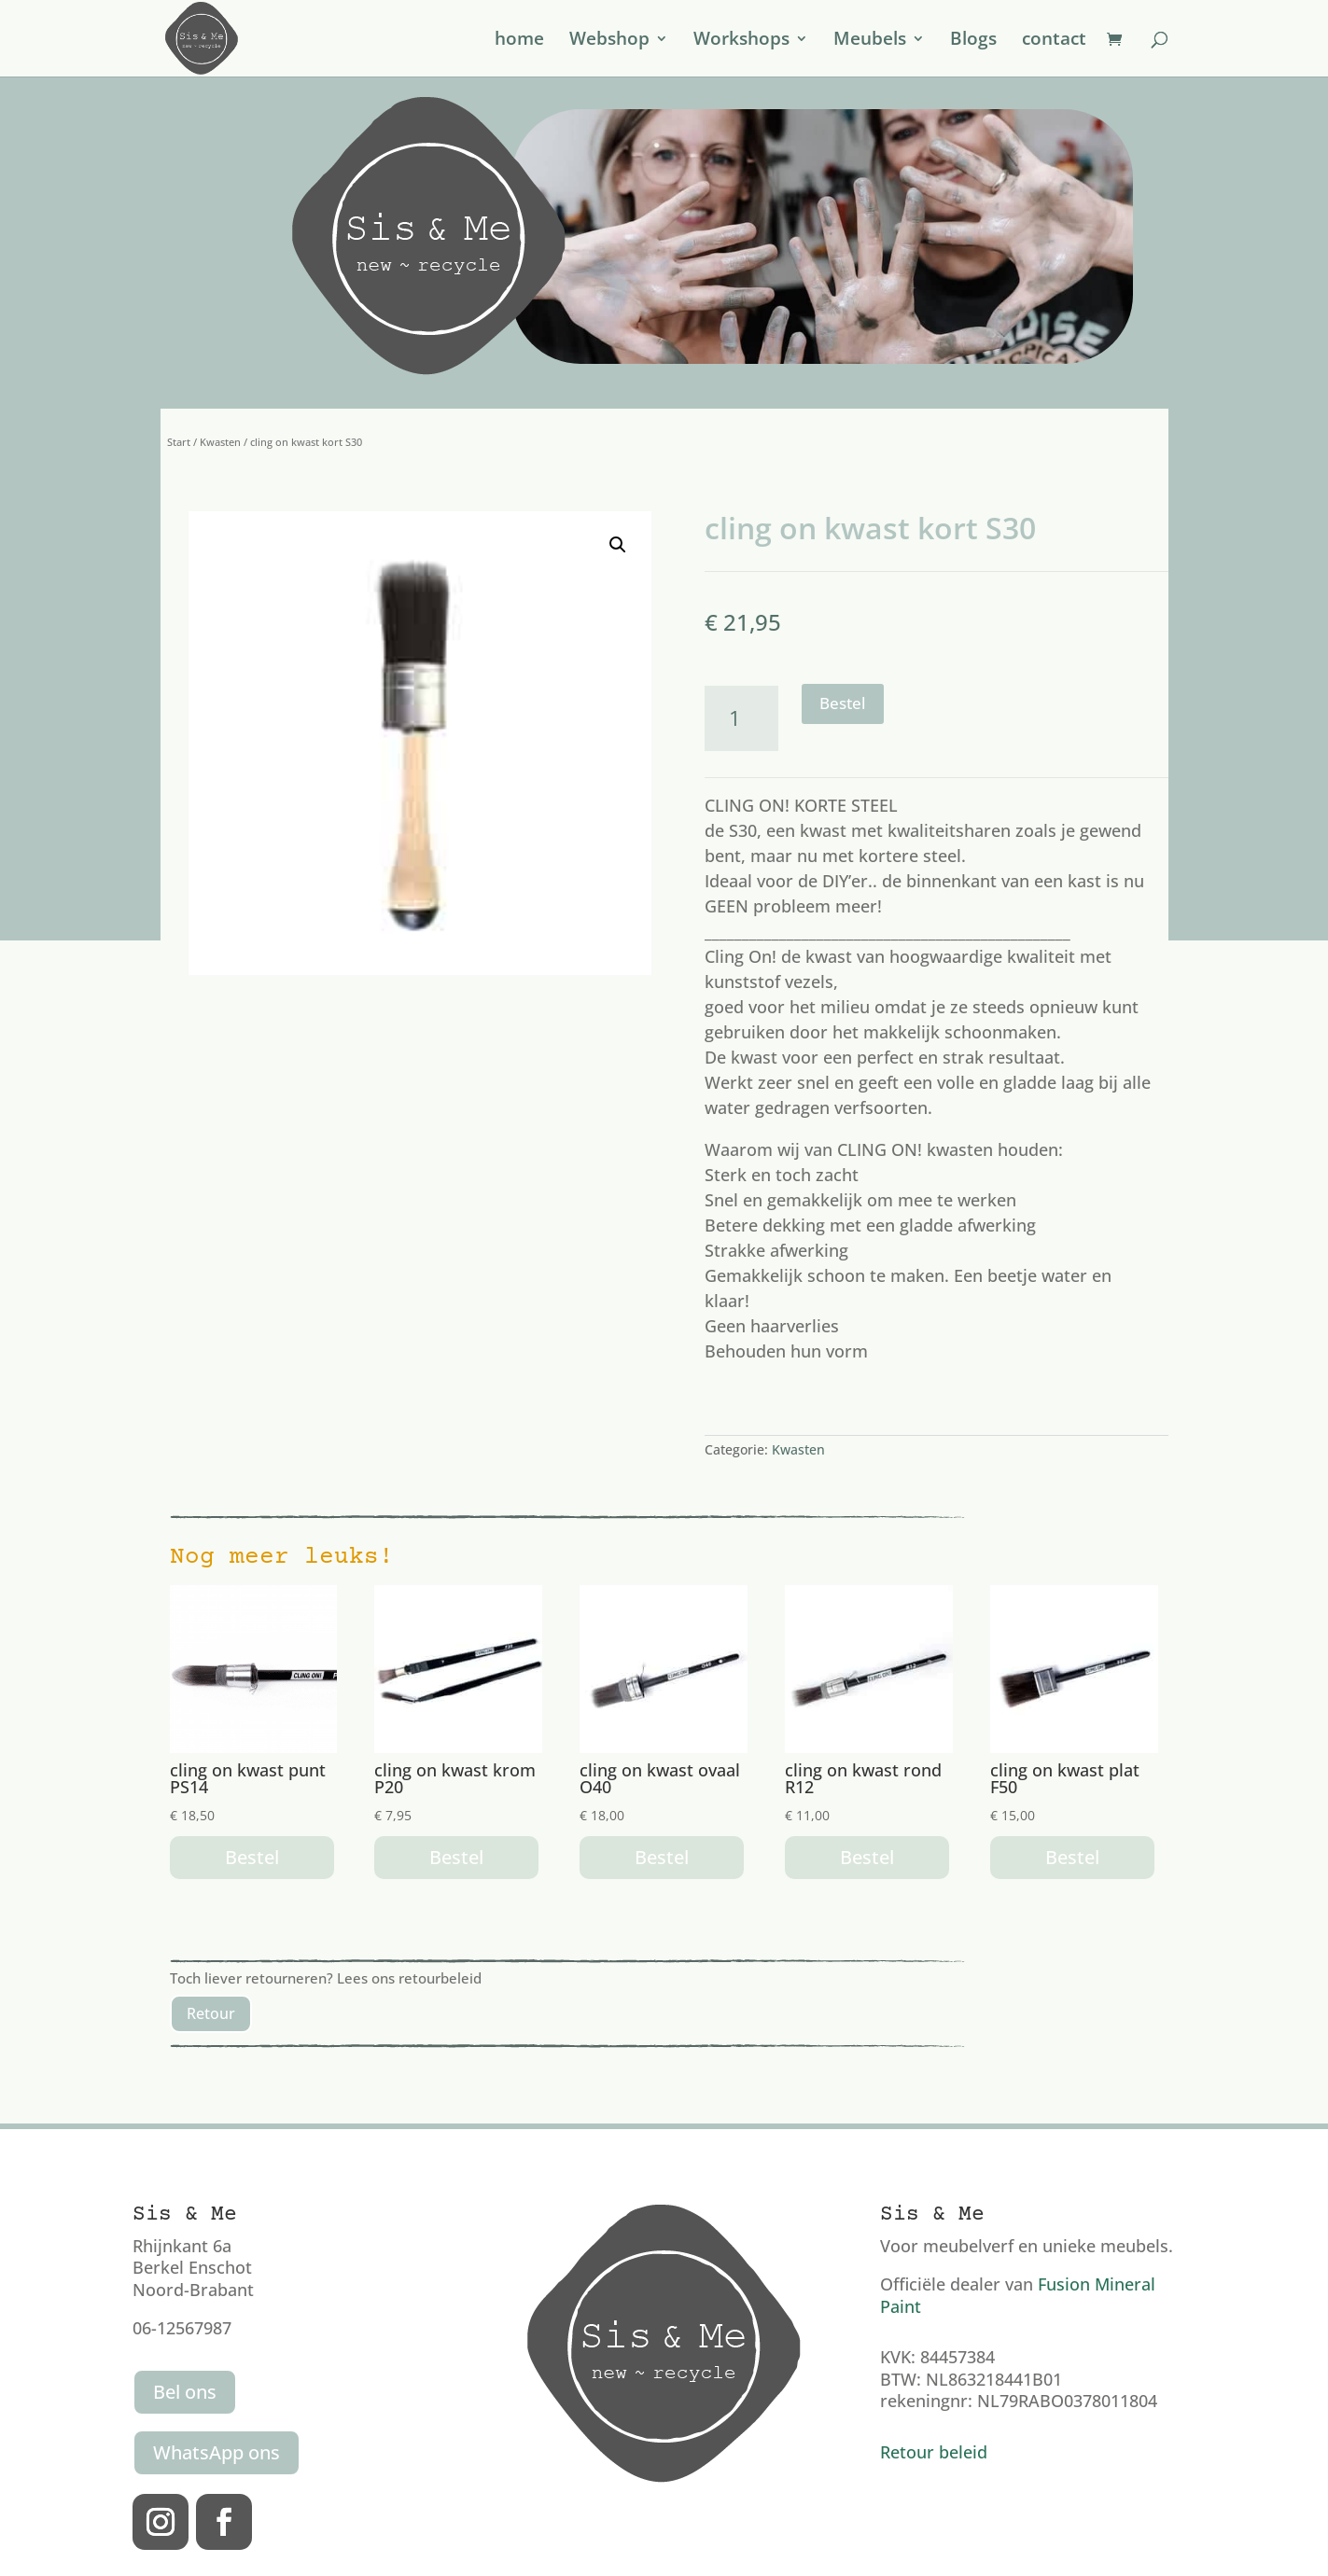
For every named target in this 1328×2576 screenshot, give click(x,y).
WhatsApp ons (216, 2452)
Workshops (741, 41)
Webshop (609, 41)
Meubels (869, 41)
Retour (211, 2013)
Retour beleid (933, 2452)
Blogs (973, 41)
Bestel (842, 703)
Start (178, 442)
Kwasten (220, 442)
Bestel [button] (252, 1857)
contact (1054, 41)
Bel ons (185, 2391)
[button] (618, 545)
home (519, 41)
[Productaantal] (741, 718)
